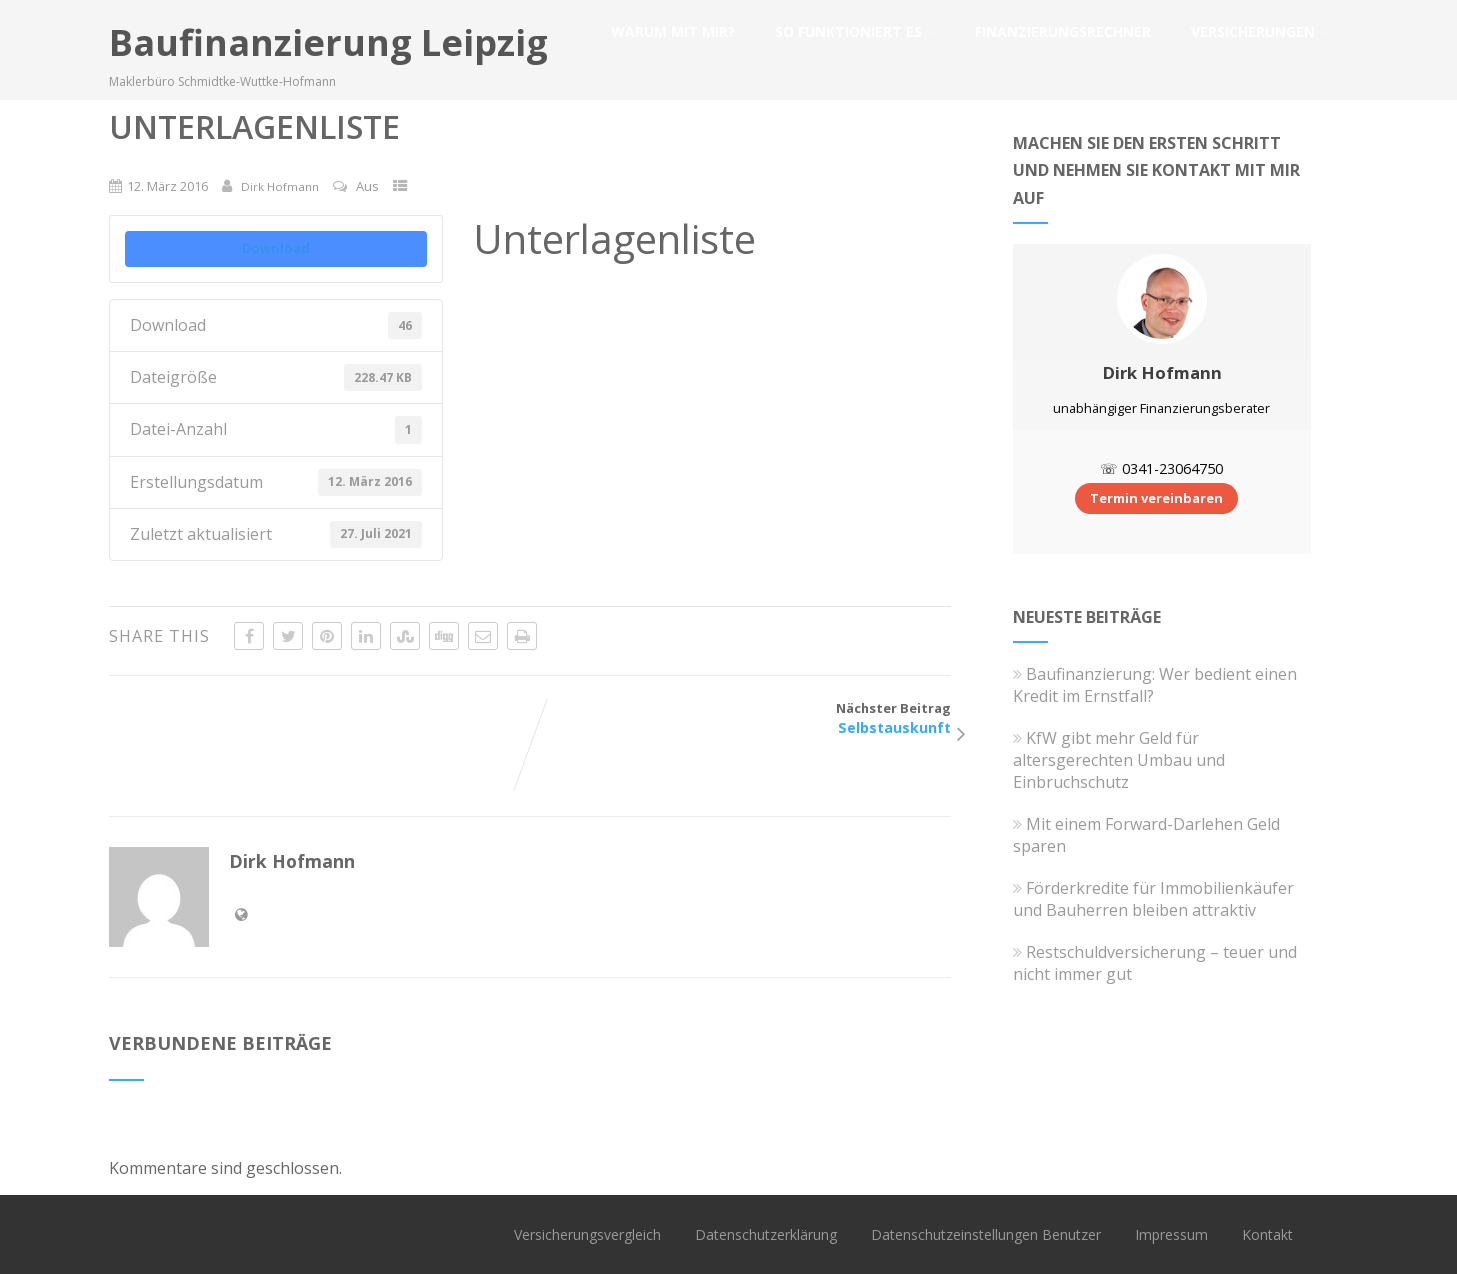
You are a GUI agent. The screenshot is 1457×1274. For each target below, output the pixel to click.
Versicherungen (1259, 31)
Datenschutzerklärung (766, 1234)
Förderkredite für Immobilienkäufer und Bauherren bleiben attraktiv (1153, 899)
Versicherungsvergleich (587, 1234)
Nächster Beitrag (740, 718)
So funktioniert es (855, 31)
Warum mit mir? (673, 31)
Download (276, 248)
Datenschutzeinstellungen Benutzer (986, 1234)
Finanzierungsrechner (1063, 31)
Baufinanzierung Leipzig (328, 42)
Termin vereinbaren (1156, 498)
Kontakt (1267, 1234)
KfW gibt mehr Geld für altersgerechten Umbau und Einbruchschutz (1119, 760)
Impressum (1171, 1234)
